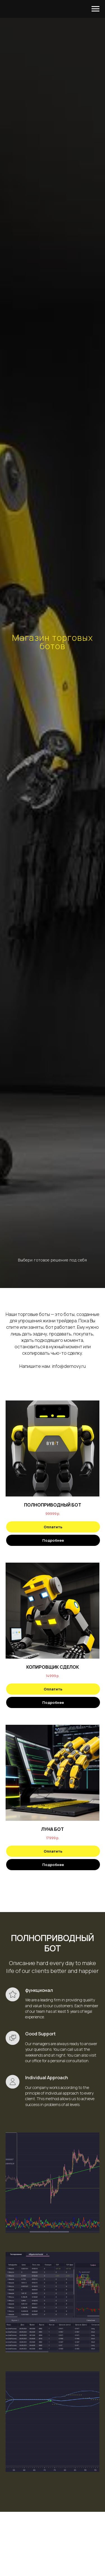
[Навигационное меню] (95, 9)
